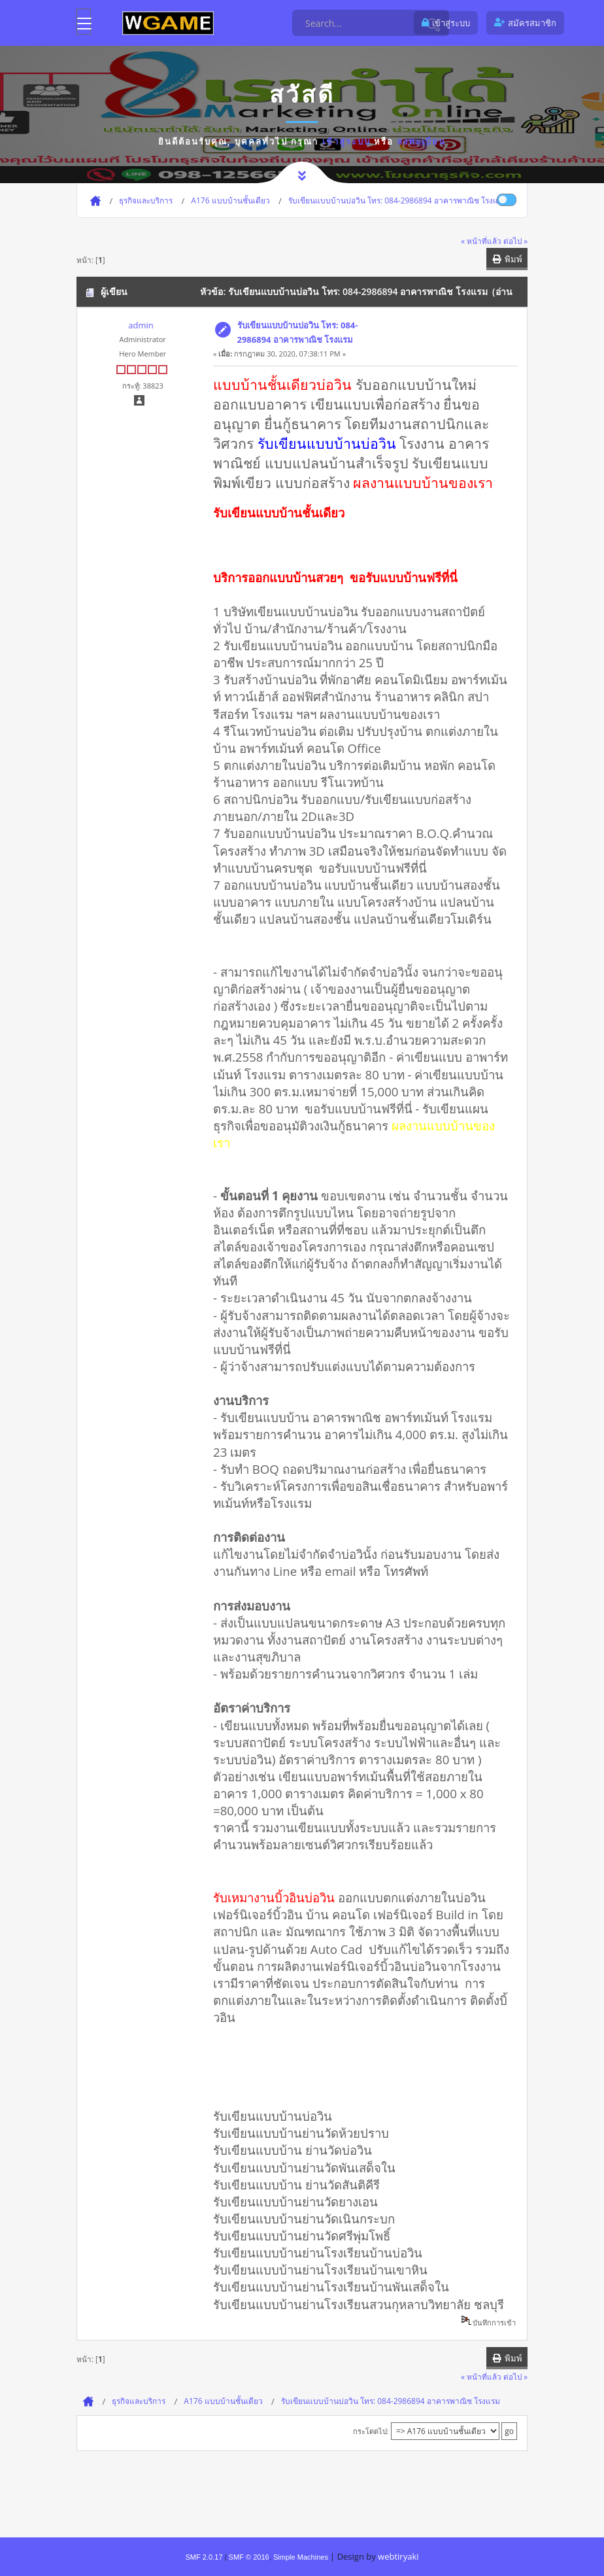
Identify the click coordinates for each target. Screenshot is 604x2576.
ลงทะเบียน (421, 141)
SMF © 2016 (249, 2557)
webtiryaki (398, 2556)
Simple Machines (300, 2557)
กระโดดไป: (371, 2431)
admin (140, 325)
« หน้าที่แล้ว (481, 240)
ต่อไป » (515, 240)
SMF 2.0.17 (203, 2557)
